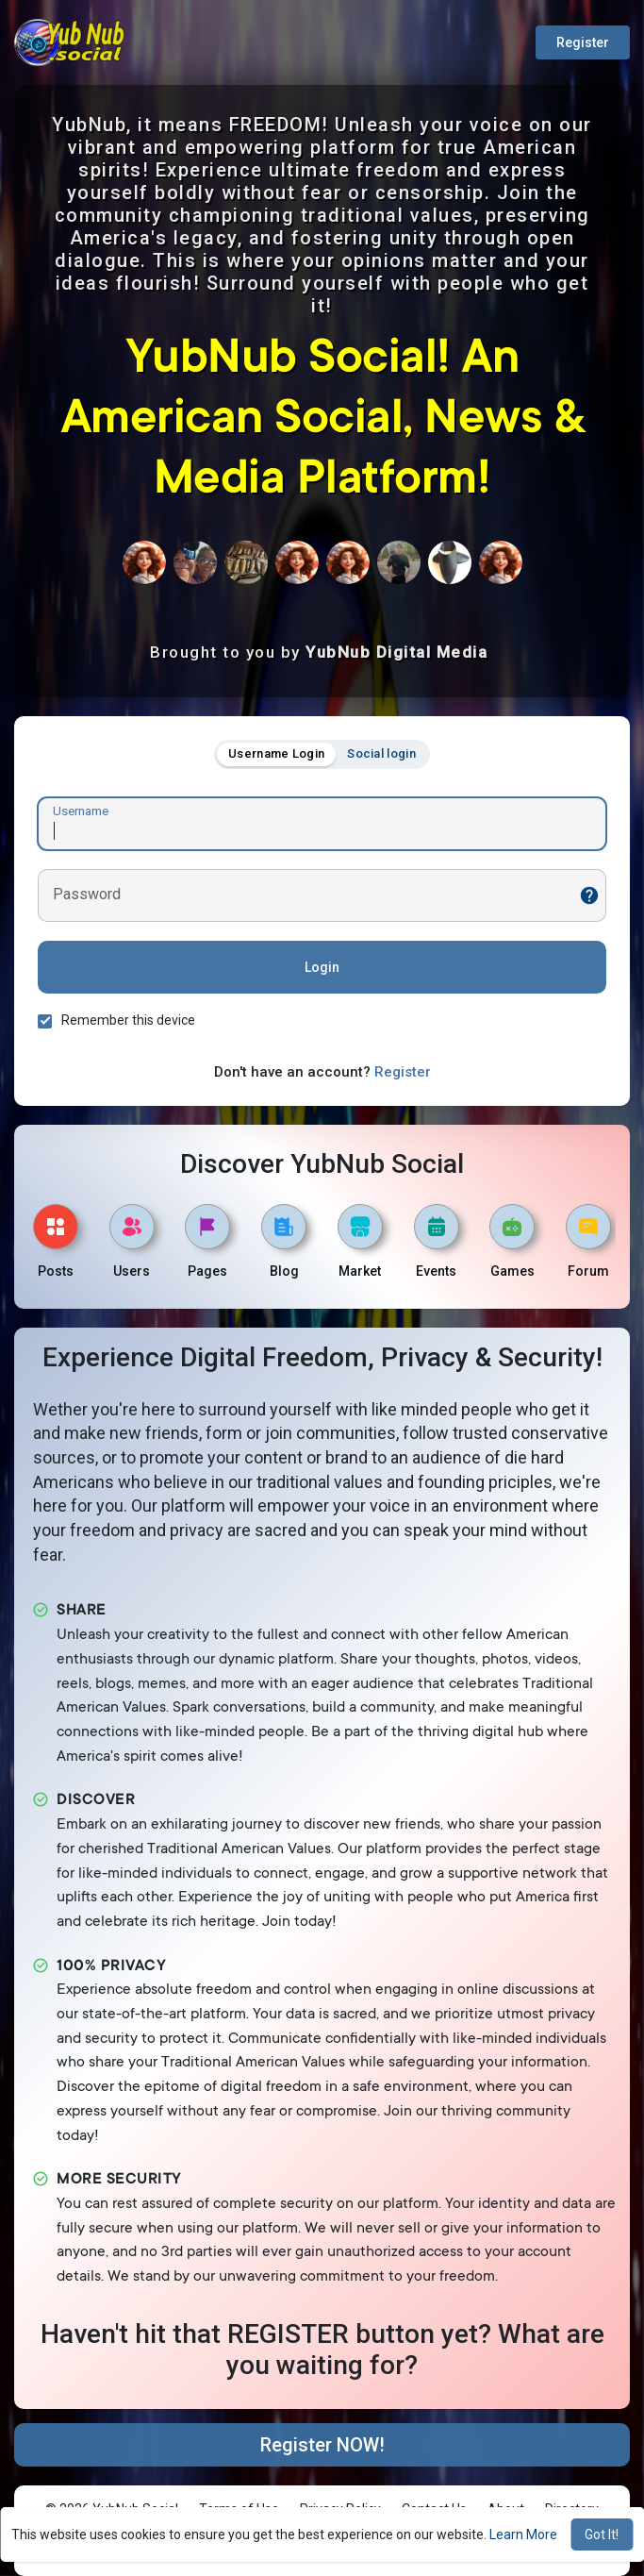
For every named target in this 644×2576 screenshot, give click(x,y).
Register (582, 42)
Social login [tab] (381, 753)
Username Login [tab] (276, 753)
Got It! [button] (602, 2534)
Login (322, 967)
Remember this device (128, 1020)
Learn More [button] (523, 2534)
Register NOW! (322, 2445)
